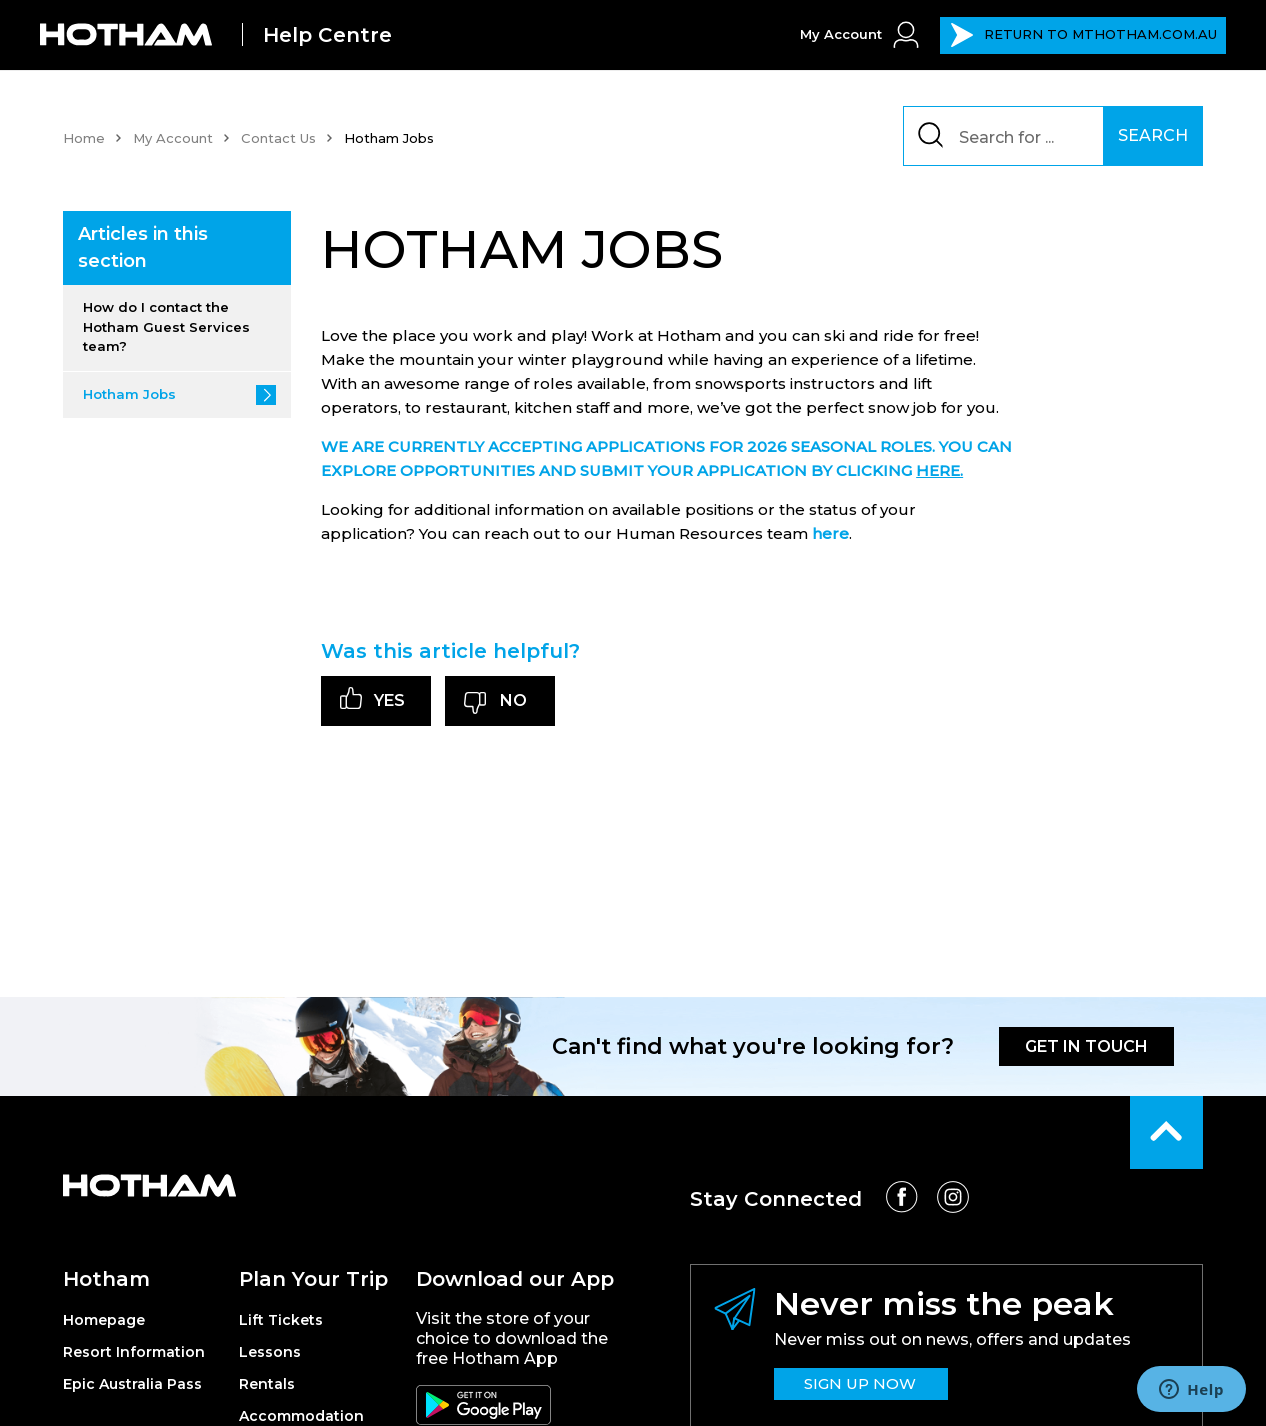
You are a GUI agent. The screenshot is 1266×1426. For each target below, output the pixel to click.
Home (84, 138)
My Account (173, 138)
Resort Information (134, 1352)
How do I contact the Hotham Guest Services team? (166, 326)
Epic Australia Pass (132, 1384)
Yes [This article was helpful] (389, 700)
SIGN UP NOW (860, 1383)
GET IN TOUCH (1086, 1046)
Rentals (267, 1384)
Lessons (270, 1352)
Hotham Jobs (129, 394)
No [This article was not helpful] (513, 700)
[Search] (1014, 136)
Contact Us (278, 138)
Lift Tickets (281, 1320)
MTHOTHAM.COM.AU (1083, 35)
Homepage (104, 1320)
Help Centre (327, 35)
